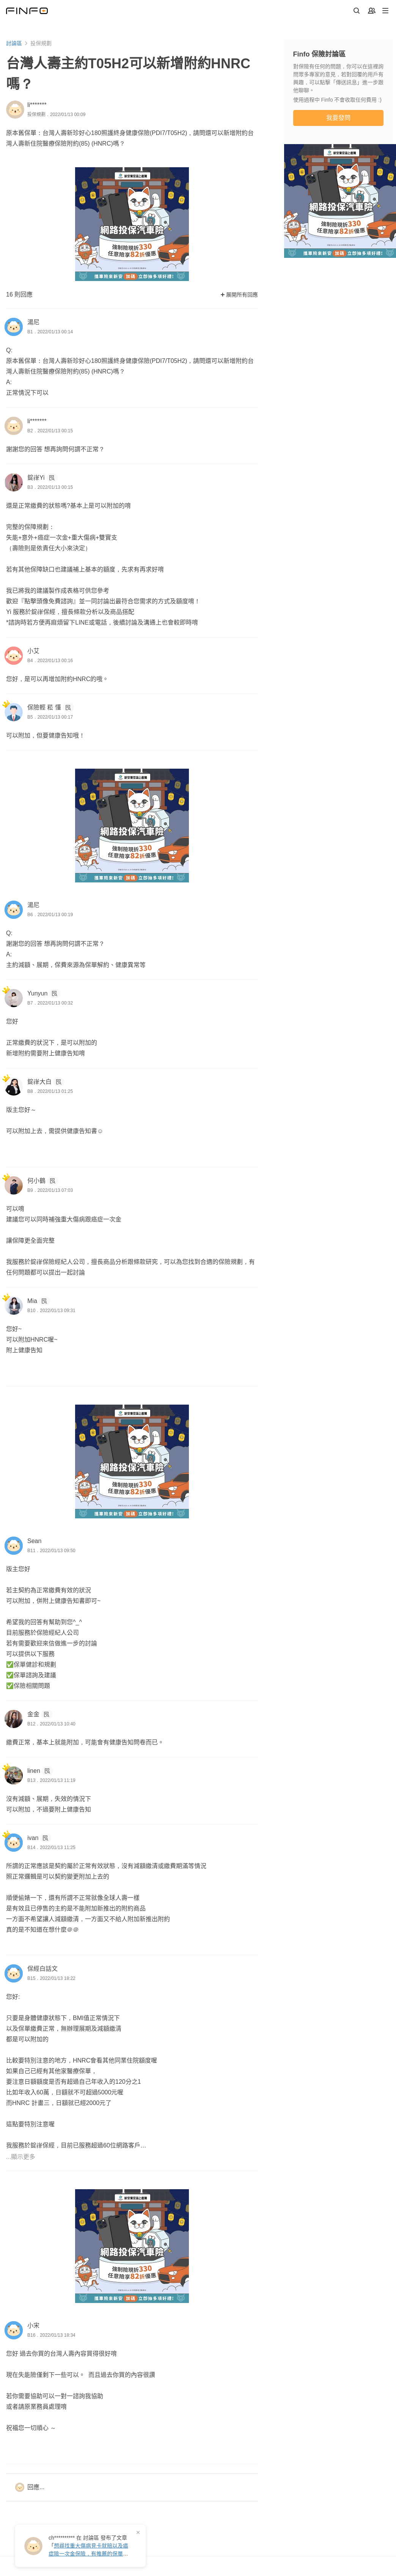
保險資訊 (36, 2457)
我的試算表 (100, 2487)
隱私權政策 (187, 2560)
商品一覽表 (39, 2502)
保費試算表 (39, 2472)
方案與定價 (209, 2472)
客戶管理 (97, 2457)
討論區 (14, 43)
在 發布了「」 (88, 2546)
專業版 (203, 2457)
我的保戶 (97, 2472)
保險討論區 (39, 2518)
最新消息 (152, 2472)
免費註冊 (341, 2497)
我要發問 (338, 118)
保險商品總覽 (42, 2487)
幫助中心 (152, 2487)
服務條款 (154, 2560)
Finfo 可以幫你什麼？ (343, 2457)
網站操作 (152, 2457)
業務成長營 (100, 2502)
